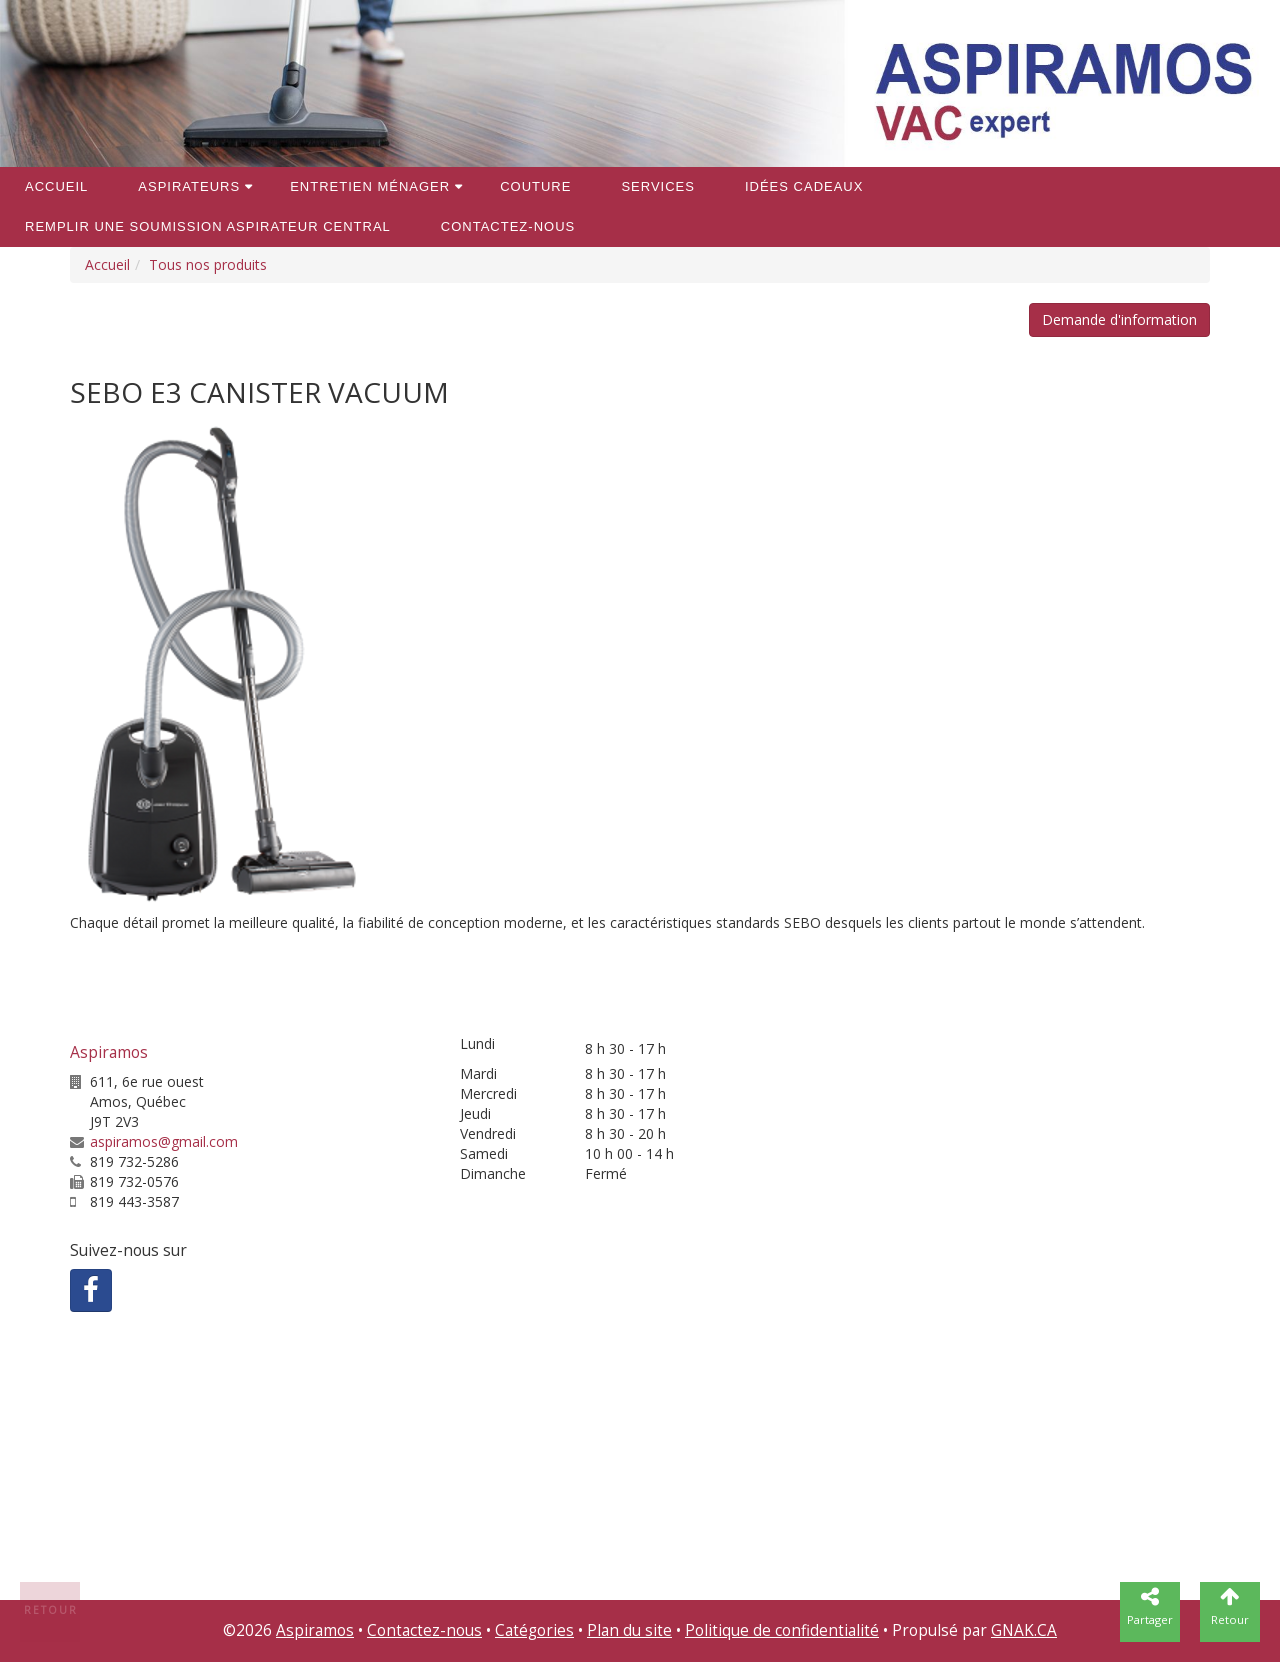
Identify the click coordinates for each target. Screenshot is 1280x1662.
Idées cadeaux (804, 186)
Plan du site (629, 1630)
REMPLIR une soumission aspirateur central (208, 226)
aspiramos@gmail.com (164, 1141)
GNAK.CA (1024, 1630)
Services (658, 186)
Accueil (56, 186)
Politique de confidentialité (782, 1630)
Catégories (534, 1630)
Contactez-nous (508, 226)
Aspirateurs (189, 186)
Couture (535, 186)
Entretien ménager (370, 186)
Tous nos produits (208, 264)
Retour (51, 1610)
